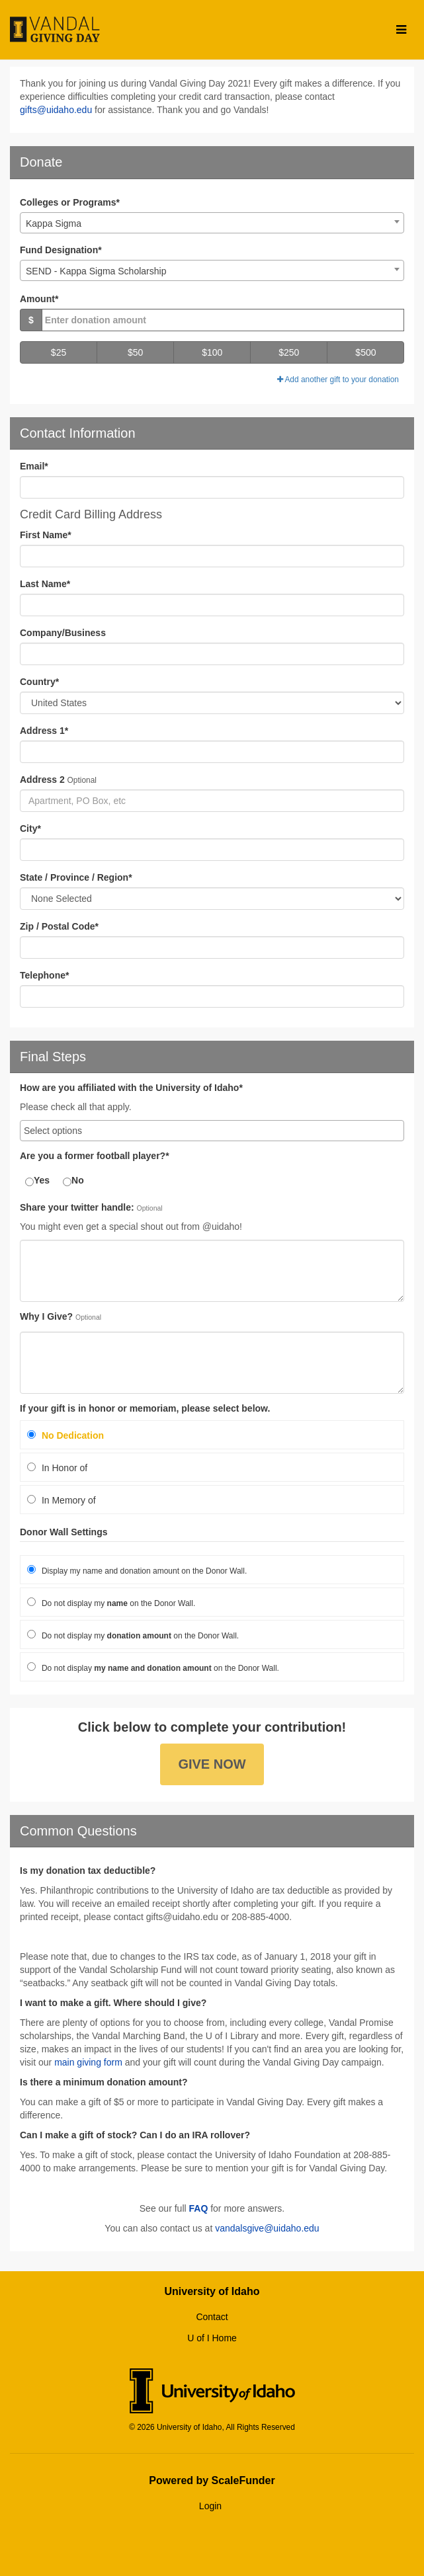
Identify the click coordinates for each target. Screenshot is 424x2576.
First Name (45, 535)
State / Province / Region (76, 877)
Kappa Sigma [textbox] (53, 223)
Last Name (45, 584)
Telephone (44, 975)
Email (34, 466)
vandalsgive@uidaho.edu (267, 2228)
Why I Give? (46, 1317)
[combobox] (212, 222)
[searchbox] (212, 1130)
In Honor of (57, 1468)
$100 (212, 352)
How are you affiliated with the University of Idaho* (131, 1088)
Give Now (211, 1764)
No (73, 1180)
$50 (135, 352)
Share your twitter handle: (77, 1208)
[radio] (212, 1434)
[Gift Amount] (223, 320)
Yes (37, 1180)
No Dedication (65, 1435)
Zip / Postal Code (59, 926)
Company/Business (63, 632)
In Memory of (61, 1500)
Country (39, 681)
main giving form (88, 2062)
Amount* (39, 299)
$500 (365, 352)
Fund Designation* (61, 250)
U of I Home (212, 2338)
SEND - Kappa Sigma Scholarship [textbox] (96, 271)
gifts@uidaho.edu (56, 109)
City (30, 828)
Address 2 (42, 779)
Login (210, 2506)
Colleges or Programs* (70, 202)
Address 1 (44, 730)
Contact (212, 2317)
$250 (288, 352)
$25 (58, 352)
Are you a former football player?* (94, 1156)
